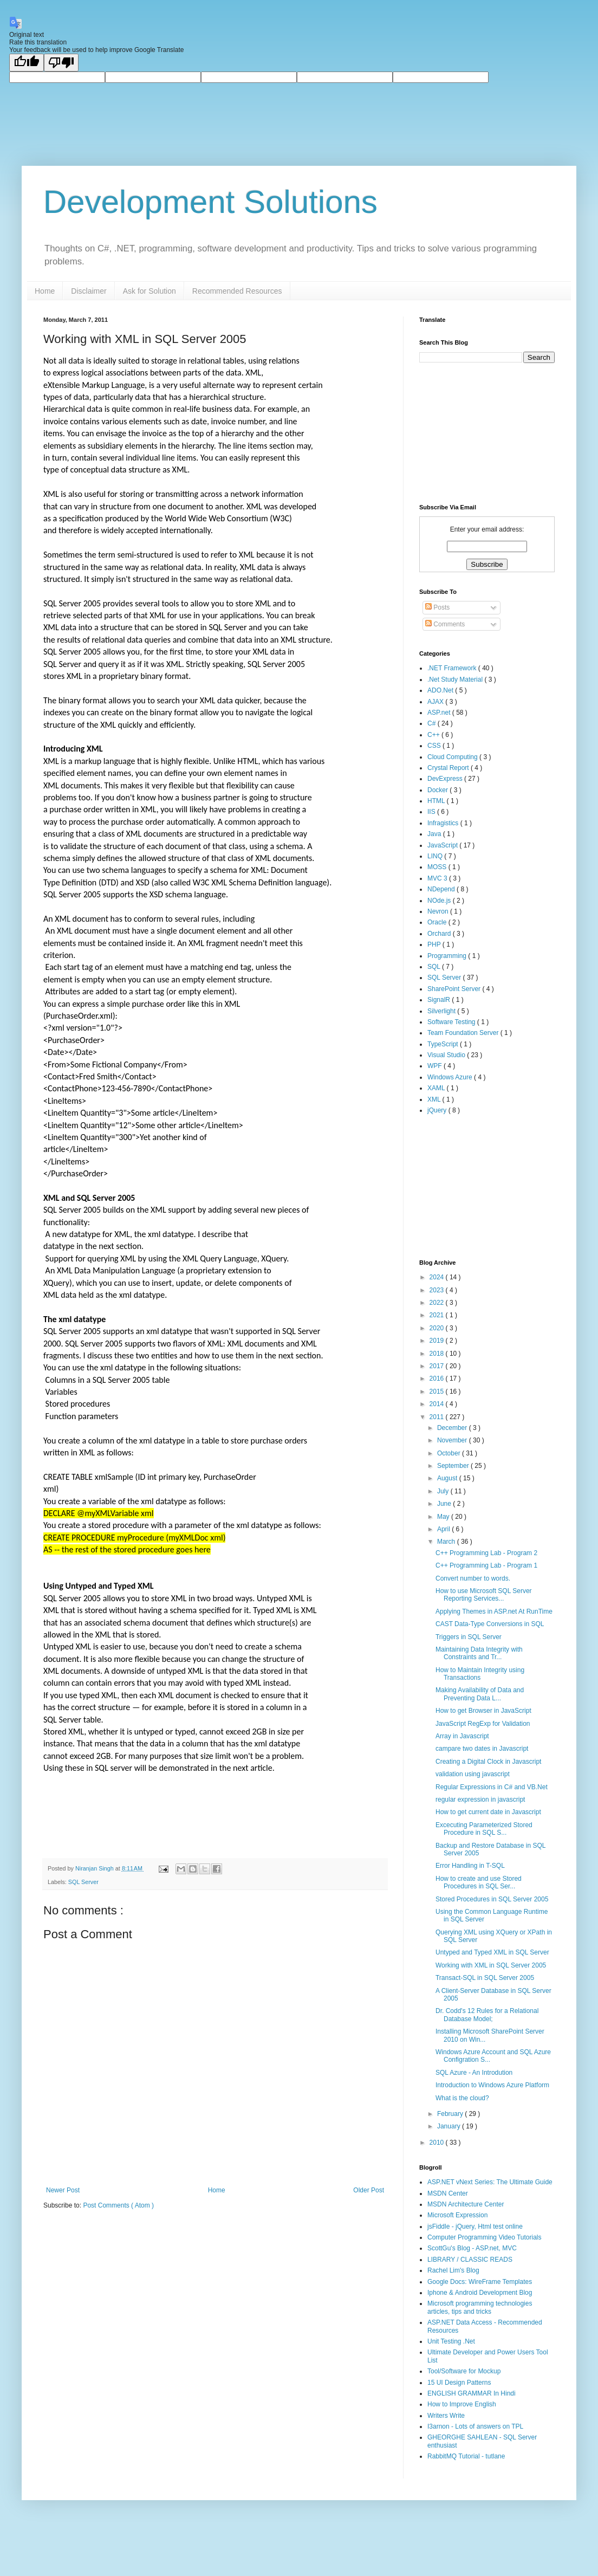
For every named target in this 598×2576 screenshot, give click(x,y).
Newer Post (63, 2190)
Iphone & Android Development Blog (479, 2292)
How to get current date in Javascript (488, 1812)
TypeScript (443, 1044)
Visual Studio (447, 1055)
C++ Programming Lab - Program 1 (486, 1565)
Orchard (440, 933)
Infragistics (443, 823)
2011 (438, 1417)
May (444, 1516)
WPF (435, 1066)
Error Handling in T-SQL (470, 1865)
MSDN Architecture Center (465, 2204)
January (449, 2126)
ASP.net (439, 712)
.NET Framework (452, 668)
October (449, 1453)
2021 (438, 1315)
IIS (432, 811)
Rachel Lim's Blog (453, 2270)
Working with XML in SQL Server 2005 (490, 1965)
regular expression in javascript (480, 1799)
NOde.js (440, 900)
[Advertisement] (473, 1186)
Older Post (368, 2190)
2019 (438, 1340)
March (447, 1541)
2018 (438, 1353)
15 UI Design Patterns (459, 2382)
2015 (438, 1391)
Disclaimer (88, 291)
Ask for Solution (149, 291)
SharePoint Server (454, 989)
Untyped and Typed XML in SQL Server (492, 1952)
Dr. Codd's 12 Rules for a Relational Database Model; (486, 2014)
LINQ (435, 856)
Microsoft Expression (457, 2215)
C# (432, 723)
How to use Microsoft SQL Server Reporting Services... (483, 1594)
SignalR (439, 1000)
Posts (437, 607)
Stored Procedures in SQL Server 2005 (491, 1899)
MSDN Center (447, 2193)
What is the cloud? (462, 2098)
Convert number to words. (472, 1578)
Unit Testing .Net (451, 2341)
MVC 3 (438, 878)
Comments (445, 624)
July (444, 1491)
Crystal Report (449, 768)
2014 (438, 1404)
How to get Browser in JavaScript (483, 1710)
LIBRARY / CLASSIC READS (469, 2259)
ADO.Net (441, 690)
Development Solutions (210, 202)
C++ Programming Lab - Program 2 (486, 1553)
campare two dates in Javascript (481, 1748)
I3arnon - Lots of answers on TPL (475, 2426)
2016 (438, 1378)
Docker (438, 790)
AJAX (436, 702)
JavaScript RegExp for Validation (482, 1723)
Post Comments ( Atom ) (118, 2205)
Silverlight (442, 1011)
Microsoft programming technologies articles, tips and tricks (479, 2307)
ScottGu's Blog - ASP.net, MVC (472, 2248)
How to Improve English (461, 2404)
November (453, 1440)
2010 (438, 2142)
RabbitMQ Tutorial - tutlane (466, 2456)
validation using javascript (472, 1774)
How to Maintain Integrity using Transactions (479, 1673)
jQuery (437, 1110)
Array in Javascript (462, 1736)
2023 (438, 1290)
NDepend (442, 889)
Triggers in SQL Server (468, 1637)
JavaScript (443, 845)
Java (435, 834)
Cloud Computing (453, 757)
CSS (435, 745)
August (448, 1478)
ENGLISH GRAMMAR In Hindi (471, 2393)
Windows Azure (450, 1077)
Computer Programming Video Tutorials (484, 2237)
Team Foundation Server (463, 1033)
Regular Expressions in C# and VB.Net (491, 1787)
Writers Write (446, 2415)
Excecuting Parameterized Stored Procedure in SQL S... (483, 1828)
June (445, 1503)
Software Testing (452, 1022)
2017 (438, 1366)
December (453, 1428)
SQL (434, 966)
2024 (438, 1277)
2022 (438, 1302)
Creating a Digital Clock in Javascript (488, 1761)
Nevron (438, 911)
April (444, 1529)
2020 (438, 1328)
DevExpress (445, 778)
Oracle (437, 922)
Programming (447, 956)
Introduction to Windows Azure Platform (492, 2085)
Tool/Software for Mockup (463, 2371)
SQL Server (83, 1882)
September (454, 1466)
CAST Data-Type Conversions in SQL (489, 1624)
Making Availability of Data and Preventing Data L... (479, 1693)
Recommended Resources (237, 291)
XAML (437, 1088)
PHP (435, 944)
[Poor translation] (61, 63)
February (451, 2114)
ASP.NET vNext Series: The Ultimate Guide (489, 2182)
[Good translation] (26, 63)
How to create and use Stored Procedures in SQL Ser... (478, 1882)
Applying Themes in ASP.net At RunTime (493, 1611)
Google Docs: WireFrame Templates (479, 2282)
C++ (434, 735)
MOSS (437, 867)
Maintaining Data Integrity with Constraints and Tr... (479, 1653)
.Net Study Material (455, 679)
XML (435, 1099)
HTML (437, 801)
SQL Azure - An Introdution (473, 2072)
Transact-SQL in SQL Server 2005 (484, 1978)
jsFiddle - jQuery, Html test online (475, 2226)
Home (45, 291)
